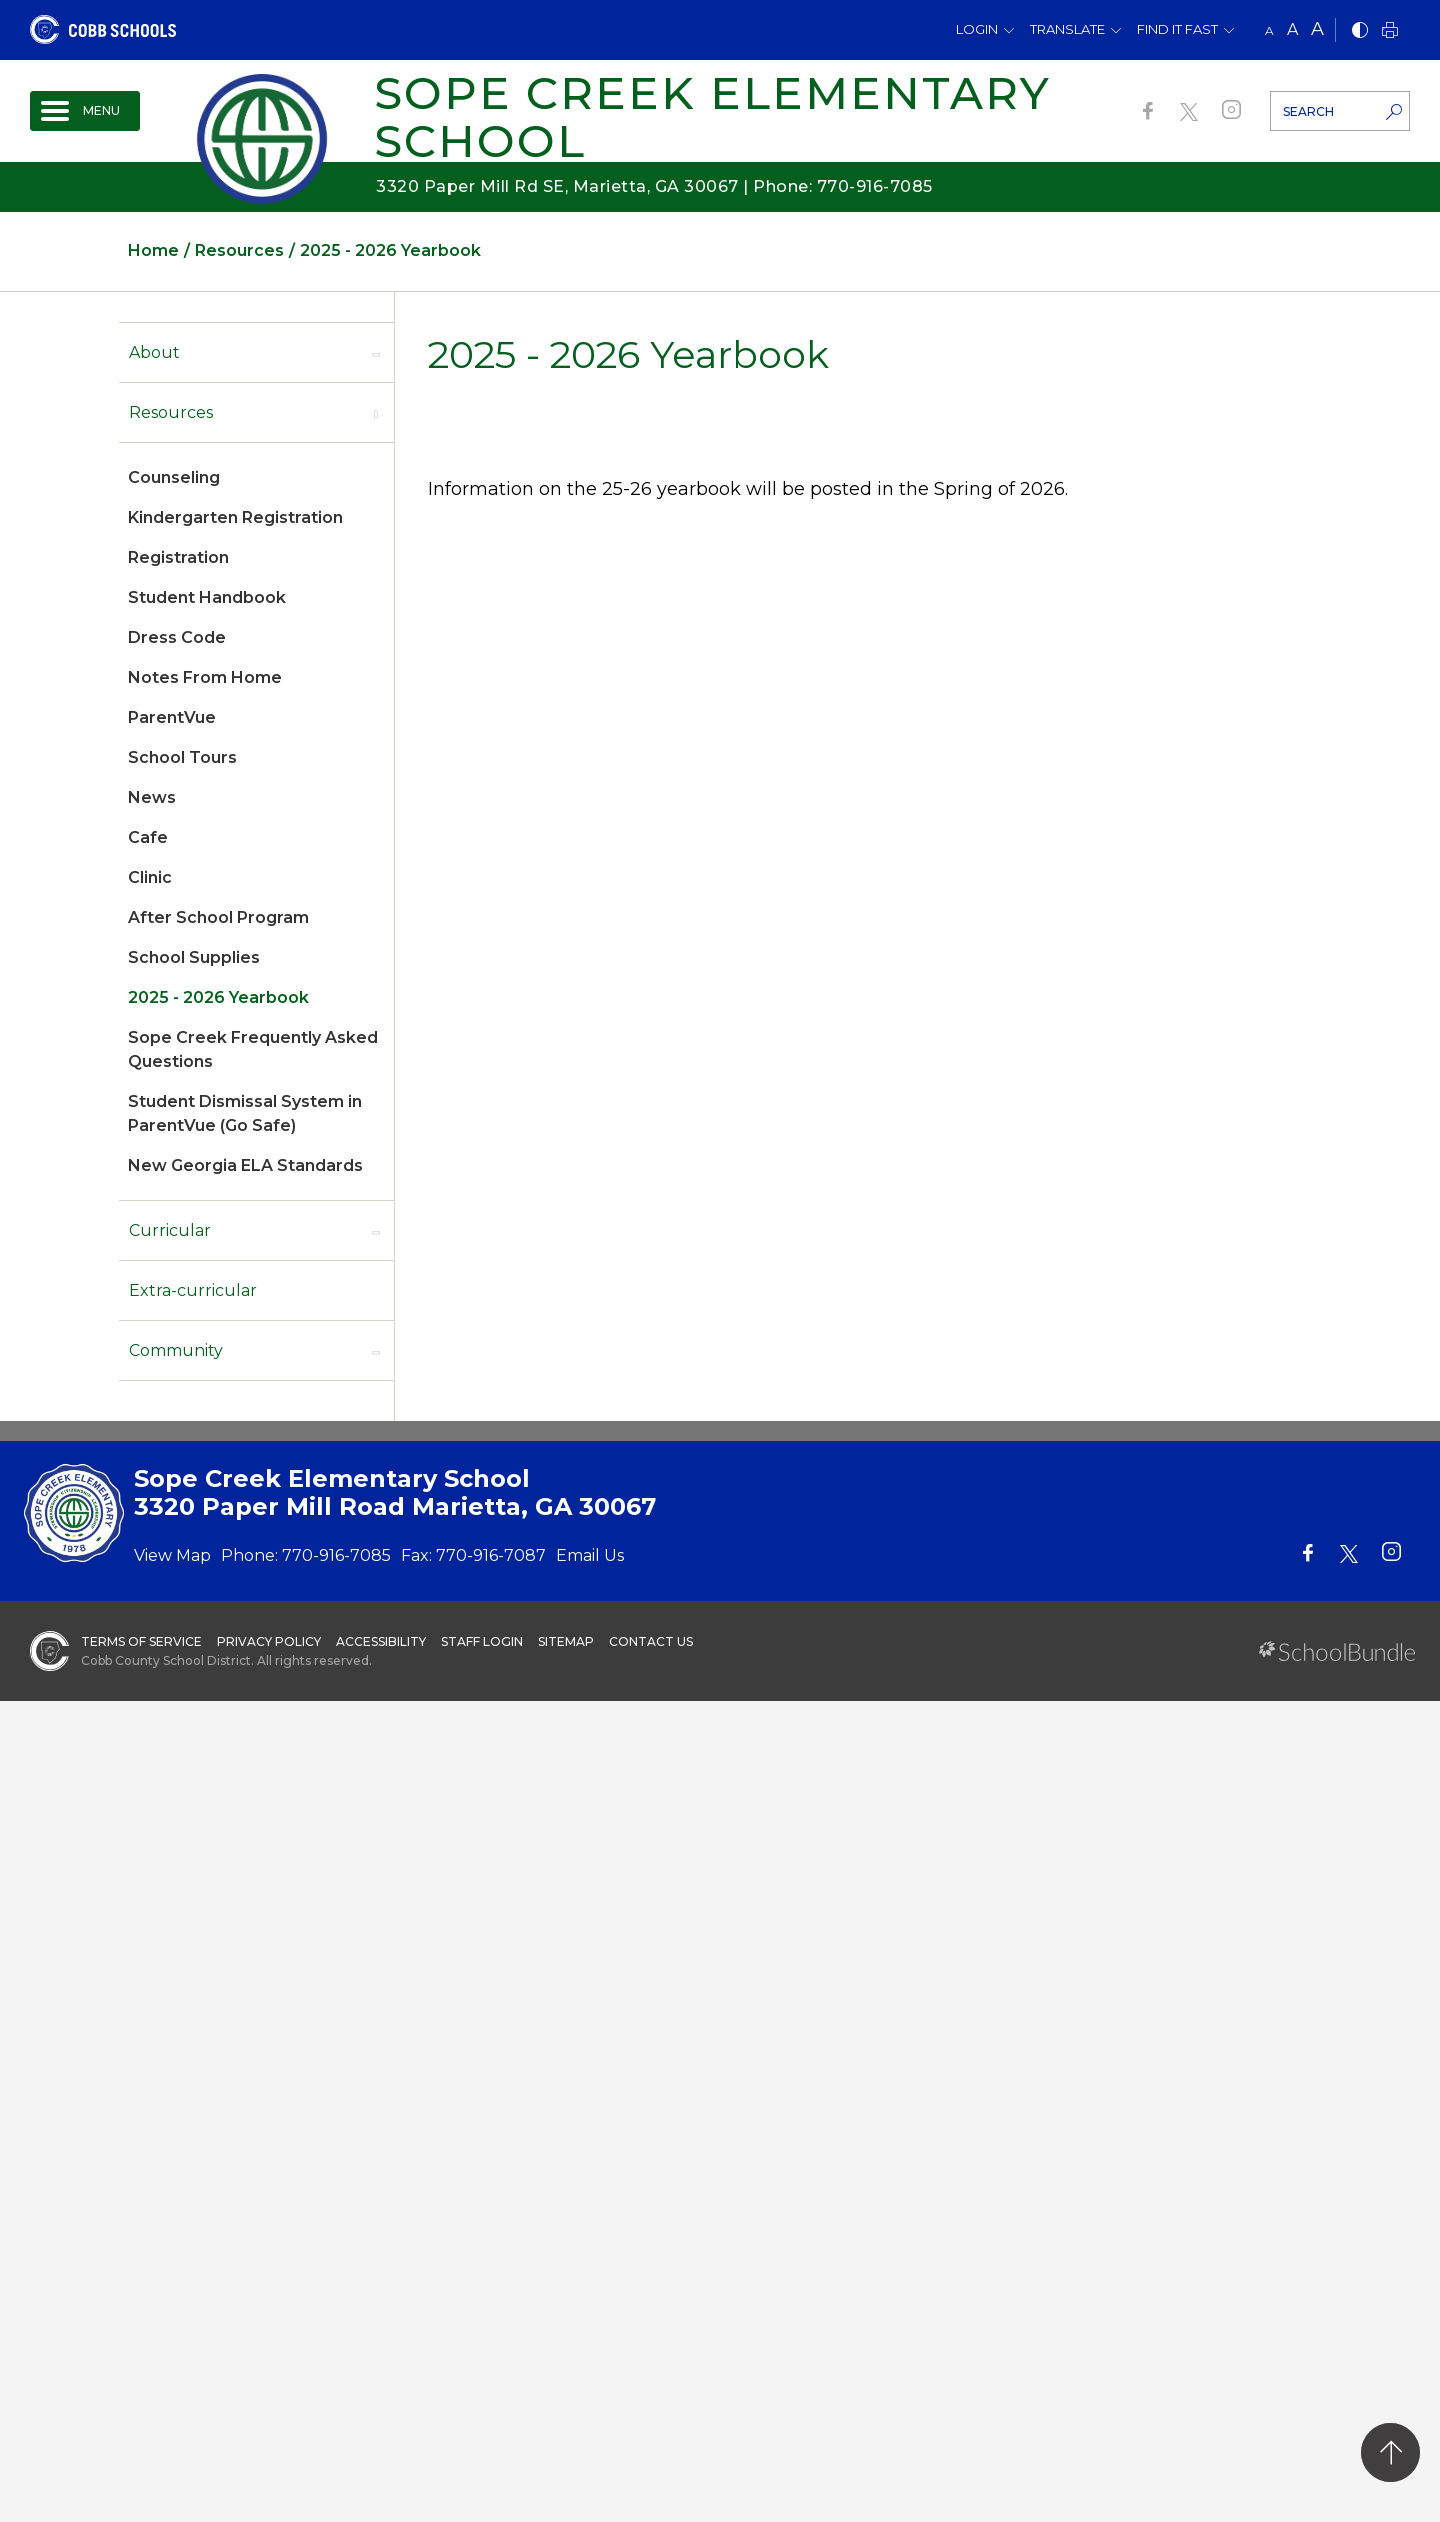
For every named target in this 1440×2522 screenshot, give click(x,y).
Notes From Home (205, 677)
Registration (178, 557)
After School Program (218, 917)
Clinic (150, 877)
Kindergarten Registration (235, 517)
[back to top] (1390, 2452)
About (154, 352)
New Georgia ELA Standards (245, 1165)
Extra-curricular (193, 1290)
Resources (171, 412)
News (152, 797)
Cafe (148, 837)
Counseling (174, 477)
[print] (1390, 31)
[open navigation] (85, 111)
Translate (1067, 29)
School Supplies (194, 957)
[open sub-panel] (376, 353)
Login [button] (977, 29)
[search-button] (1394, 114)
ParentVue (172, 717)
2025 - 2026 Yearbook (218, 997)
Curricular (170, 1230)
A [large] (1317, 29)
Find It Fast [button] (1177, 29)
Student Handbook (207, 597)
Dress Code (177, 637)
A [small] (1269, 30)
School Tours (182, 757)
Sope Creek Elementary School (712, 116)
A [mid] (1292, 29)
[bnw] (1360, 31)
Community (176, 1350)
